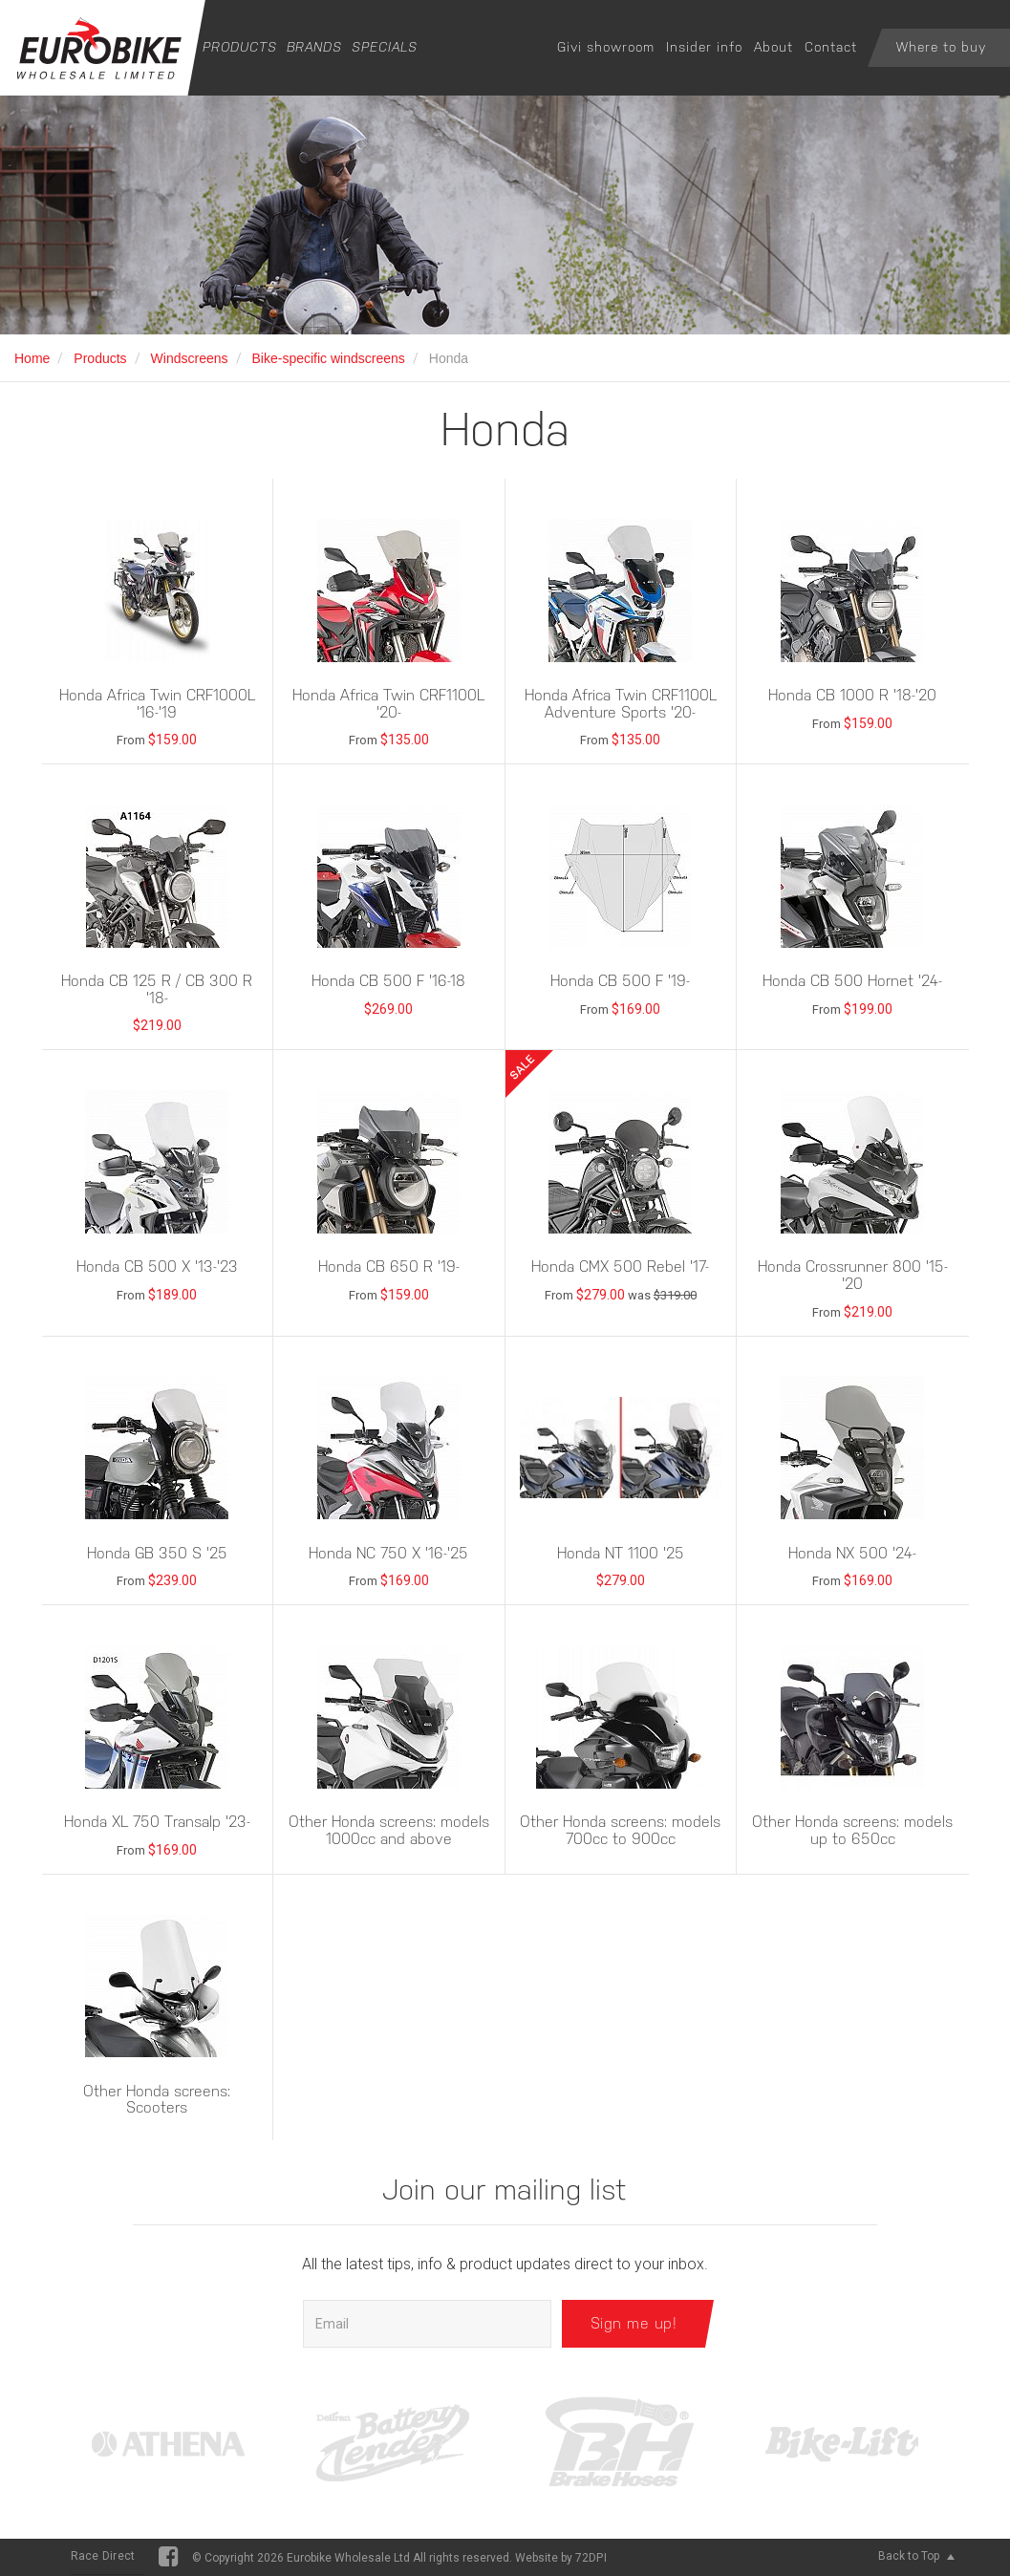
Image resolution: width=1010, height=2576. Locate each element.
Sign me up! (634, 2323)
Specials (385, 46)
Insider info (704, 46)
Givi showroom (606, 46)
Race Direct (103, 2556)
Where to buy (941, 46)
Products (240, 46)
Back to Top (916, 2556)
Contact (831, 46)
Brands (314, 46)
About (773, 46)
